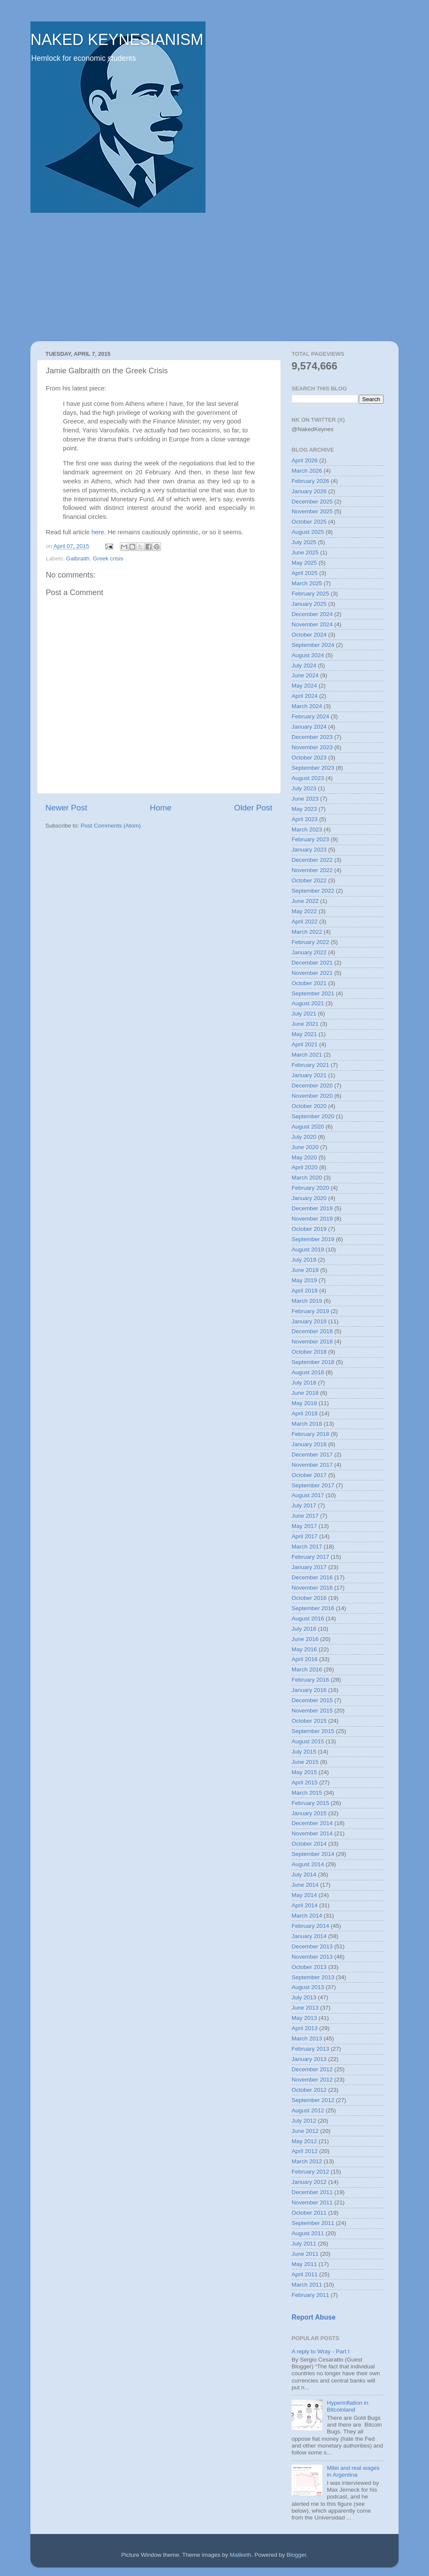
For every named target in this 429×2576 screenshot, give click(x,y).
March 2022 (307, 932)
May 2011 (304, 2264)
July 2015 (304, 1751)
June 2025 (305, 552)
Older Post (253, 807)
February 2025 (310, 593)
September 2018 (313, 1362)
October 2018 (309, 1352)
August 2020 (308, 1126)
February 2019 (310, 1311)
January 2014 (309, 1936)
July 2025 (304, 542)
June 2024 (305, 675)
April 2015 (305, 1782)
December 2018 (312, 1331)
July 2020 (304, 1137)
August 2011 (308, 2233)
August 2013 (308, 1987)
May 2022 (304, 911)
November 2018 (312, 1341)
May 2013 (304, 2018)
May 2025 (304, 563)
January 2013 (309, 2059)
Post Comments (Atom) (111, 825)
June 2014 (305, 1885)
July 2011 (304, 2243)
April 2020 (305, 1167)
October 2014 (309, 1843)
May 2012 (304, 2141)
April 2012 (305, 2151)
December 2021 (312, 962)
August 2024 (308, 655)
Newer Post (66, 807)
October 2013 (309, 1967)
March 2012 (307, 2161)
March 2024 (307, 706)
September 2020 (313, 1116)
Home (160, 807)
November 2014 (312, 1833)
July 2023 (304, 788)
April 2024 (305, 696)
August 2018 (308, 1372)
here (97, 532)
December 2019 (312, 1208)
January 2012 (309, 2182)
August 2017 (308, 1495)
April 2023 (305, 819)
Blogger (296, 2555)
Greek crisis (108, 558)
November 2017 (312, 1465)
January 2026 (309, 491)
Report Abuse (314, 2317)
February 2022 (310, 942)
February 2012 (310, 2171)
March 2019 (307, 1301)
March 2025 (307, 583)
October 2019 (309, 1229)
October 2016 (309, 1598)
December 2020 (312, 1085)
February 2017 (310, 1557)
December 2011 (312, 2192)
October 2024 (309, 634)
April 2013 (305, 2028)
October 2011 (309, 2213)
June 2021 (305, 1024)
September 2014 (313, 1854)
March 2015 (307, 1793)
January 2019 (309, 1321)
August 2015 (308, 1741)
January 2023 (309, 849)
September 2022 (313, 890)
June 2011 (305, 2254)
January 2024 (309, 727)
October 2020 (309, 1106)
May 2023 (304, 809)
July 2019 (304, 1260)
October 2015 (309, 1721)
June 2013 (305, 2007)
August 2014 (308, 1864)
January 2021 (309, 1075)
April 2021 (305, 1044)
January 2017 (309, 1567)
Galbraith (77, 558)
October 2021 (309, 983)
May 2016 (304, 1649)
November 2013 (312, 1957)
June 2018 (305, 1393)
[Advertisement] (214, 277)
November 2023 (312, 747)
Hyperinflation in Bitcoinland (347, 2406)
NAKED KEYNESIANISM (116, 39)
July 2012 (304, 2120)
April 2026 (305, 460)
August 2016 (308, 1618)
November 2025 (312, 511)
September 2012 (313, 2100)
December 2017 (312, 1454)
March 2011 (307, 2284)
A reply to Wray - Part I (321, 2351)
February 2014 (310, 1926)
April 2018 (305, 1413)
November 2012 (312, 2079)
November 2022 (312, 870)
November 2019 (312, 1218)
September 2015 (313, 1731)
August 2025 (308, 532)
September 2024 (313, 645)
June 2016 (305, 1639)
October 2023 (309, 757)
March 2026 (307, 471)
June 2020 (305, 1147)
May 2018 (304, 1403)
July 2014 (304, 1874)
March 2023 (307, 829)
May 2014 (304, 1895)
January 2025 (309, 604)
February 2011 (310, 2295)
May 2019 (304, 1280)
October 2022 (309, 880)
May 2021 (304, 1034)
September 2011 (313, 2223)
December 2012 (312, 2069)
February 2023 (310, 839)
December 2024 (312, 614)
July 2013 (304, 1997)
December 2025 (312, 501)
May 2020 (304, 1157)
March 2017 (307, 1546)
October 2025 (309, 521)
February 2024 (310, 716)
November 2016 (312, 1587)
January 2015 (309, 1813)
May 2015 (304, 1772)
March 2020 (307, 1177)
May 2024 (304, 685)
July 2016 (304, 1629)
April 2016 (305, 1659)
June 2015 (305, 1762)
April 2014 (305, 1905)
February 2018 (310, 1434)
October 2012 (309, 2090)
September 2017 (313, 1485)
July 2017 (304, 1505)
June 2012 (305, 2131)
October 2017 (309, 1475)
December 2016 (312, 1577)
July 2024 (304, 665)
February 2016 (310, 1680)
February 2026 (310, 481)
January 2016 (309, 1690)
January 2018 (309, 1444)
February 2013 (310, 2049)
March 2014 (307, 1915)
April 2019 (305, 1290)
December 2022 (312, 860)
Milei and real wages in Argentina (353, 2471)
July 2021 (304, 1013)
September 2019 (313, 1239)
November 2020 (312, 1096)
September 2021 (313, 993)
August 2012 (308, 2110)
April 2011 (305, 2274)
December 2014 (312, 1823)
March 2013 (307, 2038)
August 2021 (308, 1003)
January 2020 (309, 1198)
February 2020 (310, 1188)
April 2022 (305, 921)
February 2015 (310, 1803)
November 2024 (312, 624)
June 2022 (305, 901)
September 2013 (313, 1977)
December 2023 (312, 737)
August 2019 (308, 1249)
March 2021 (307, 1054)
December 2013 (312, 1946)
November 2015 (312, 1710)
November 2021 (312, 973)
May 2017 (304, 1526)
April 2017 (305, 1536)
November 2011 (312, 2202)
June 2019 (305, 1270)
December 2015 (312, 1700)
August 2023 (308, 778)
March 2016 (307, 1669)
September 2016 (313, 1608)
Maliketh (240, 2555)
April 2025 (305, 573)
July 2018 (304, 1382)
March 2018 (307, 1424)
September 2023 (313, 768)
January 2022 (309, 952)
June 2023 (305, 798)
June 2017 (305, 1516)
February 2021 (310, 1065)
